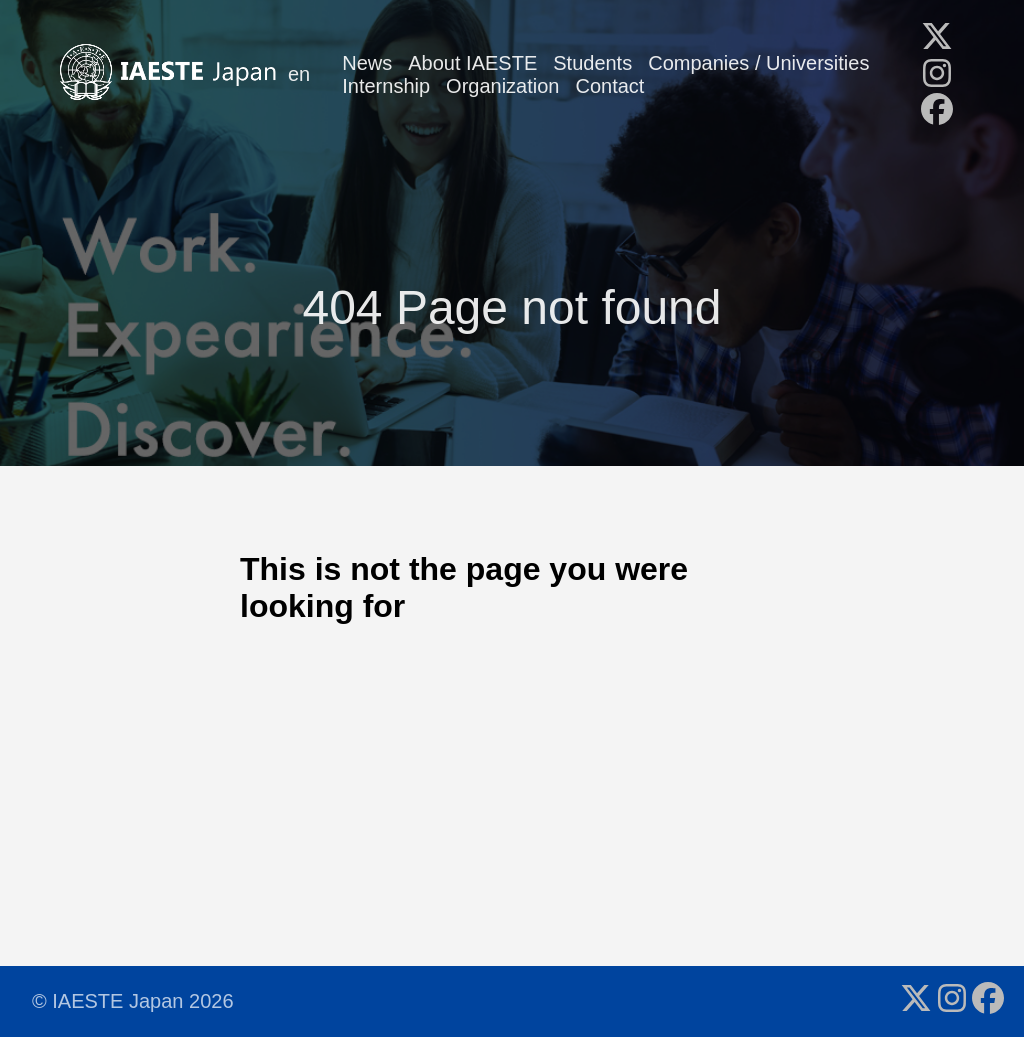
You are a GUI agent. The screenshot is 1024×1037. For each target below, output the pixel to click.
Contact (610, 86)
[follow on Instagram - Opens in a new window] (937, 75)
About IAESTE (472, 63)
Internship (386, 86)
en (299, 74)
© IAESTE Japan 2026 (133, 1001)
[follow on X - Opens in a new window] (937, 38)
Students (592, 63)
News (367, 63)
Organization (502, 86)
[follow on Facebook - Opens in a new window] (937, 111)
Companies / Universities (758, 63)
